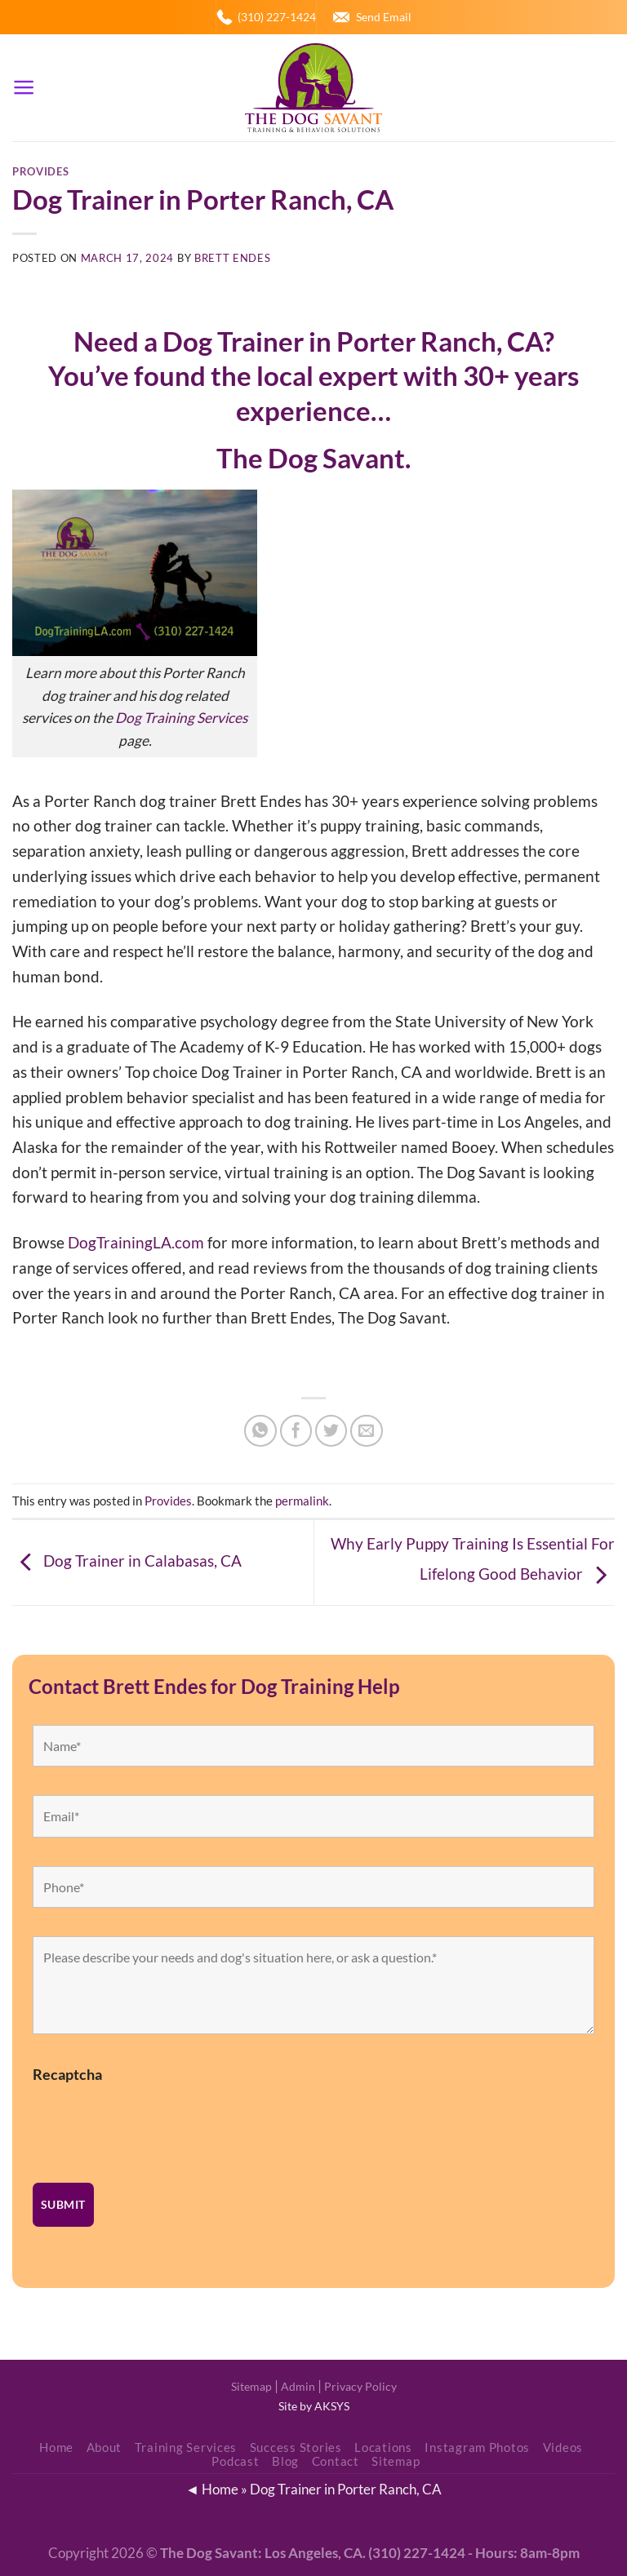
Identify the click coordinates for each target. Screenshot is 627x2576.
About (104, 2447)
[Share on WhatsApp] (260, 1431)
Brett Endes (232, 257)
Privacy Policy (360, 2386)
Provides (40, 171)
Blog (285, 2461)
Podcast (235, 2461)
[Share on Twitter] (331, 1431)
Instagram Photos (477, 2447)
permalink (302, 1500)
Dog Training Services (181, 717)
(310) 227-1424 (277, 17)
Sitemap (251, 2386)
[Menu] (24, 87)
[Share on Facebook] (296, 1431)
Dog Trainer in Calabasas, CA (127, 1560)
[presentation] (157, 2122)
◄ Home (211, 2489)
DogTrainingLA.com (136, 1242)
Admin (298, 2386)
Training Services (186, 2447)
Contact (335, 2461)
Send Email (383, 17)
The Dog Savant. (313, 458)
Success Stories (296, 2447)
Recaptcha (67, 2074)
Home (56, 2447)
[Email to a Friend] (366, 1431)
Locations (383, 2447)
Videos (563, 2447)
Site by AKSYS (313, 2406)
